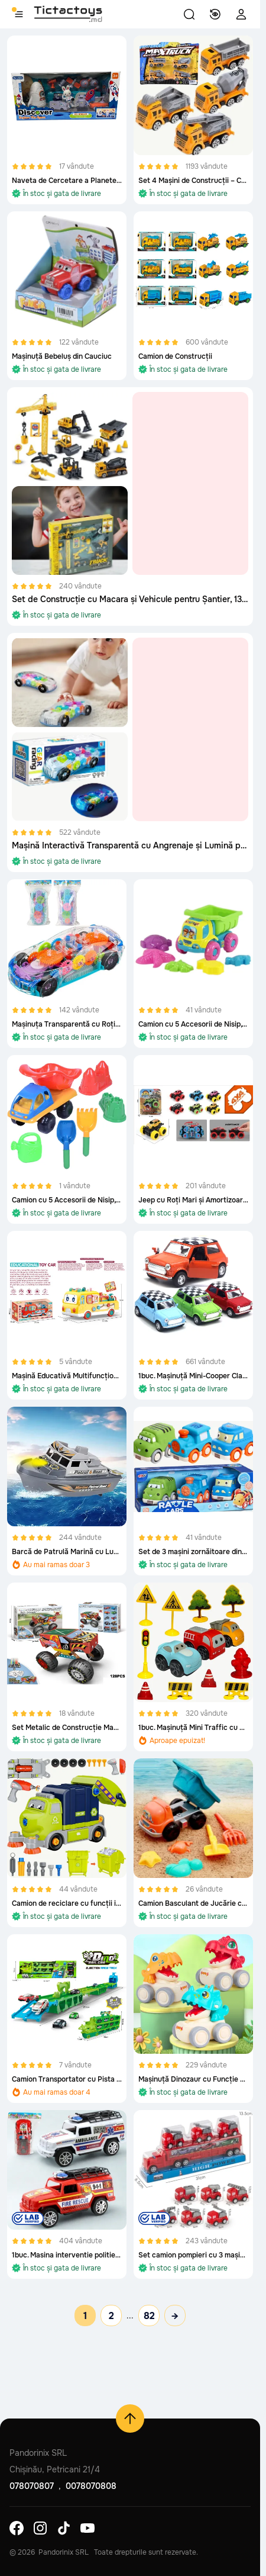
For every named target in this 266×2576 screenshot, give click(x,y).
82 (149, 2316)
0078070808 (91, 2486)
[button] (189, 14)
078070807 (31, 2486)
